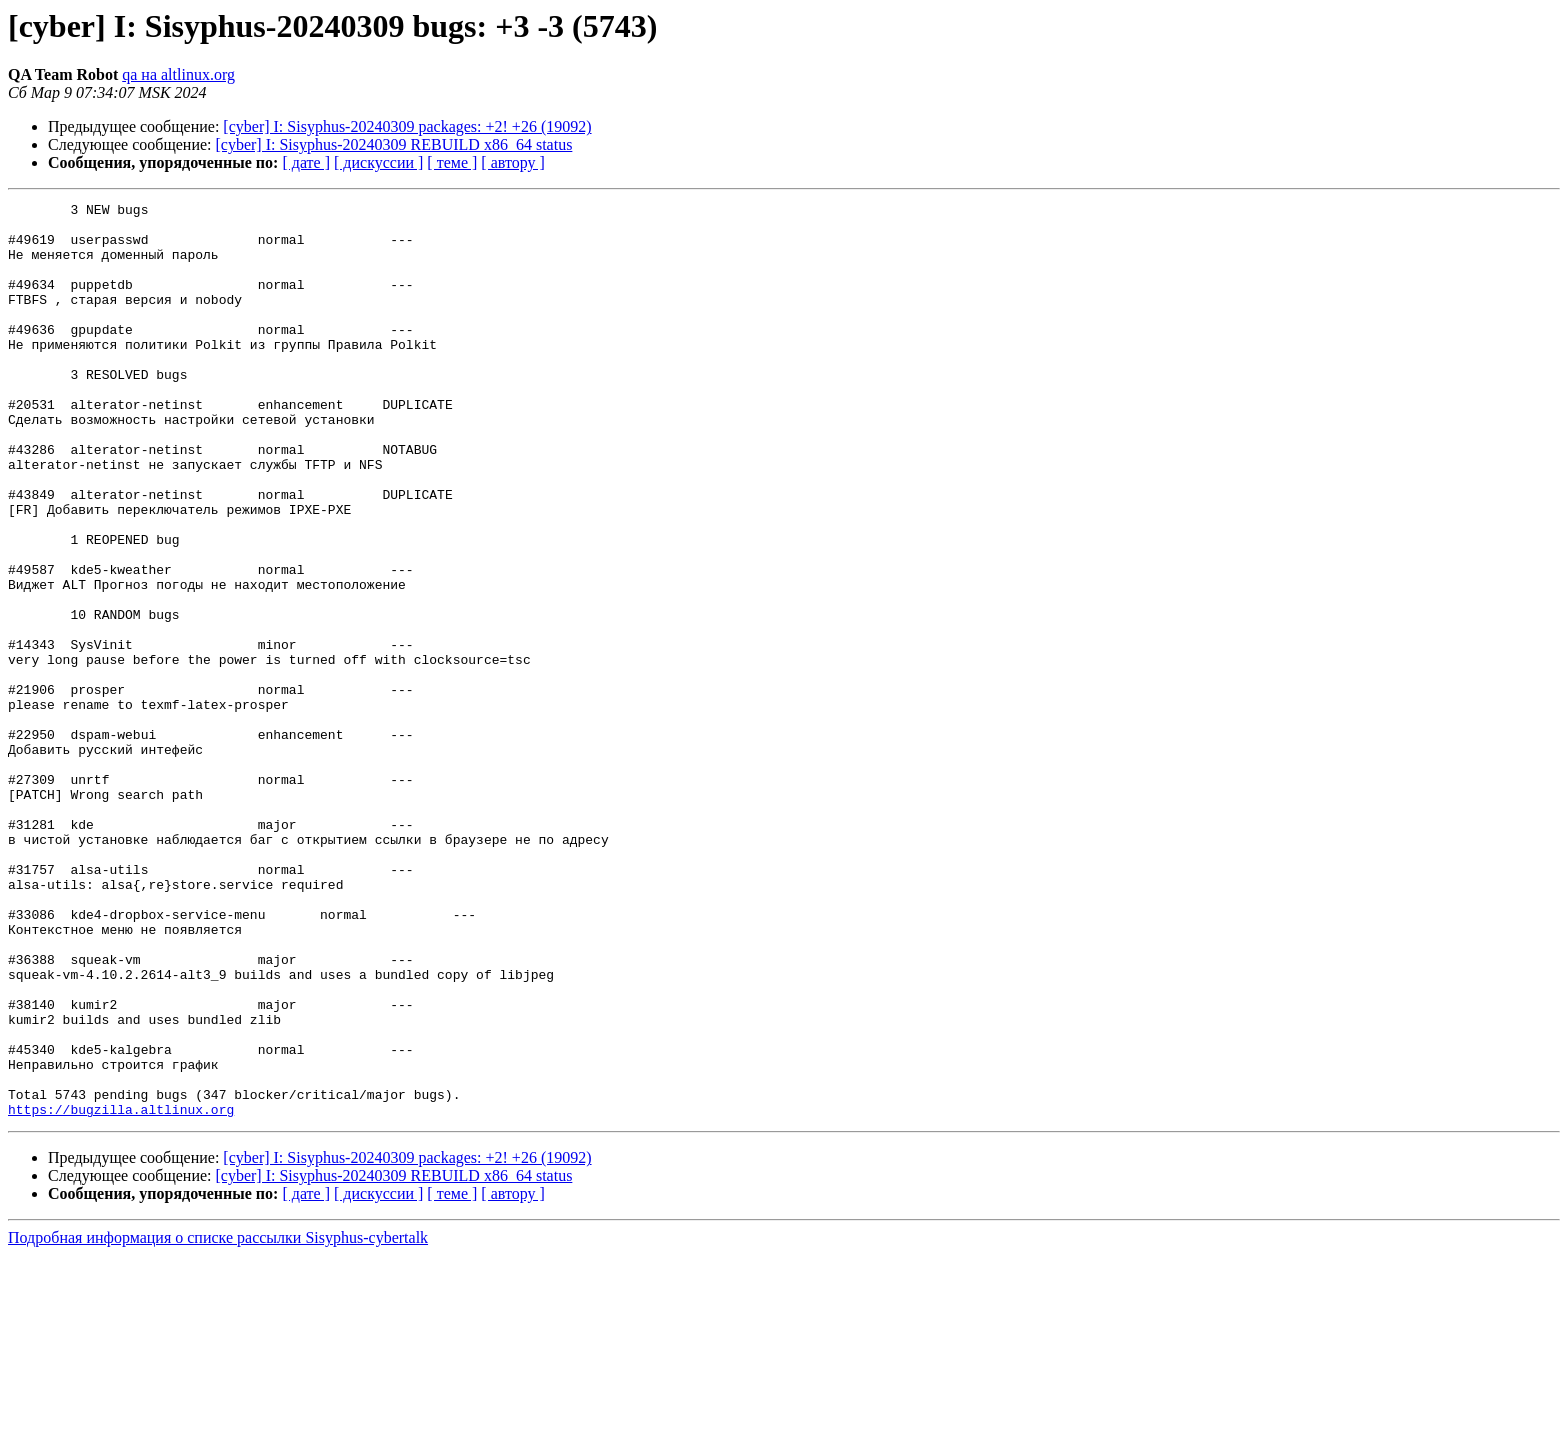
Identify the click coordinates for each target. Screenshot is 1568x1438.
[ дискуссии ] (378, 162)
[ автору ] (512, 162)
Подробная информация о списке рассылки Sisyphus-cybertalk (218, 1420)
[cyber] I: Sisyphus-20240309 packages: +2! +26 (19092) (407, 126)
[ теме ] (452, 162)
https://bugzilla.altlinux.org (121, 1292)
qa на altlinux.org (178, 74)
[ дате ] (306, 162)
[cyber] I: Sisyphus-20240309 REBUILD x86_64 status (394, 144)
